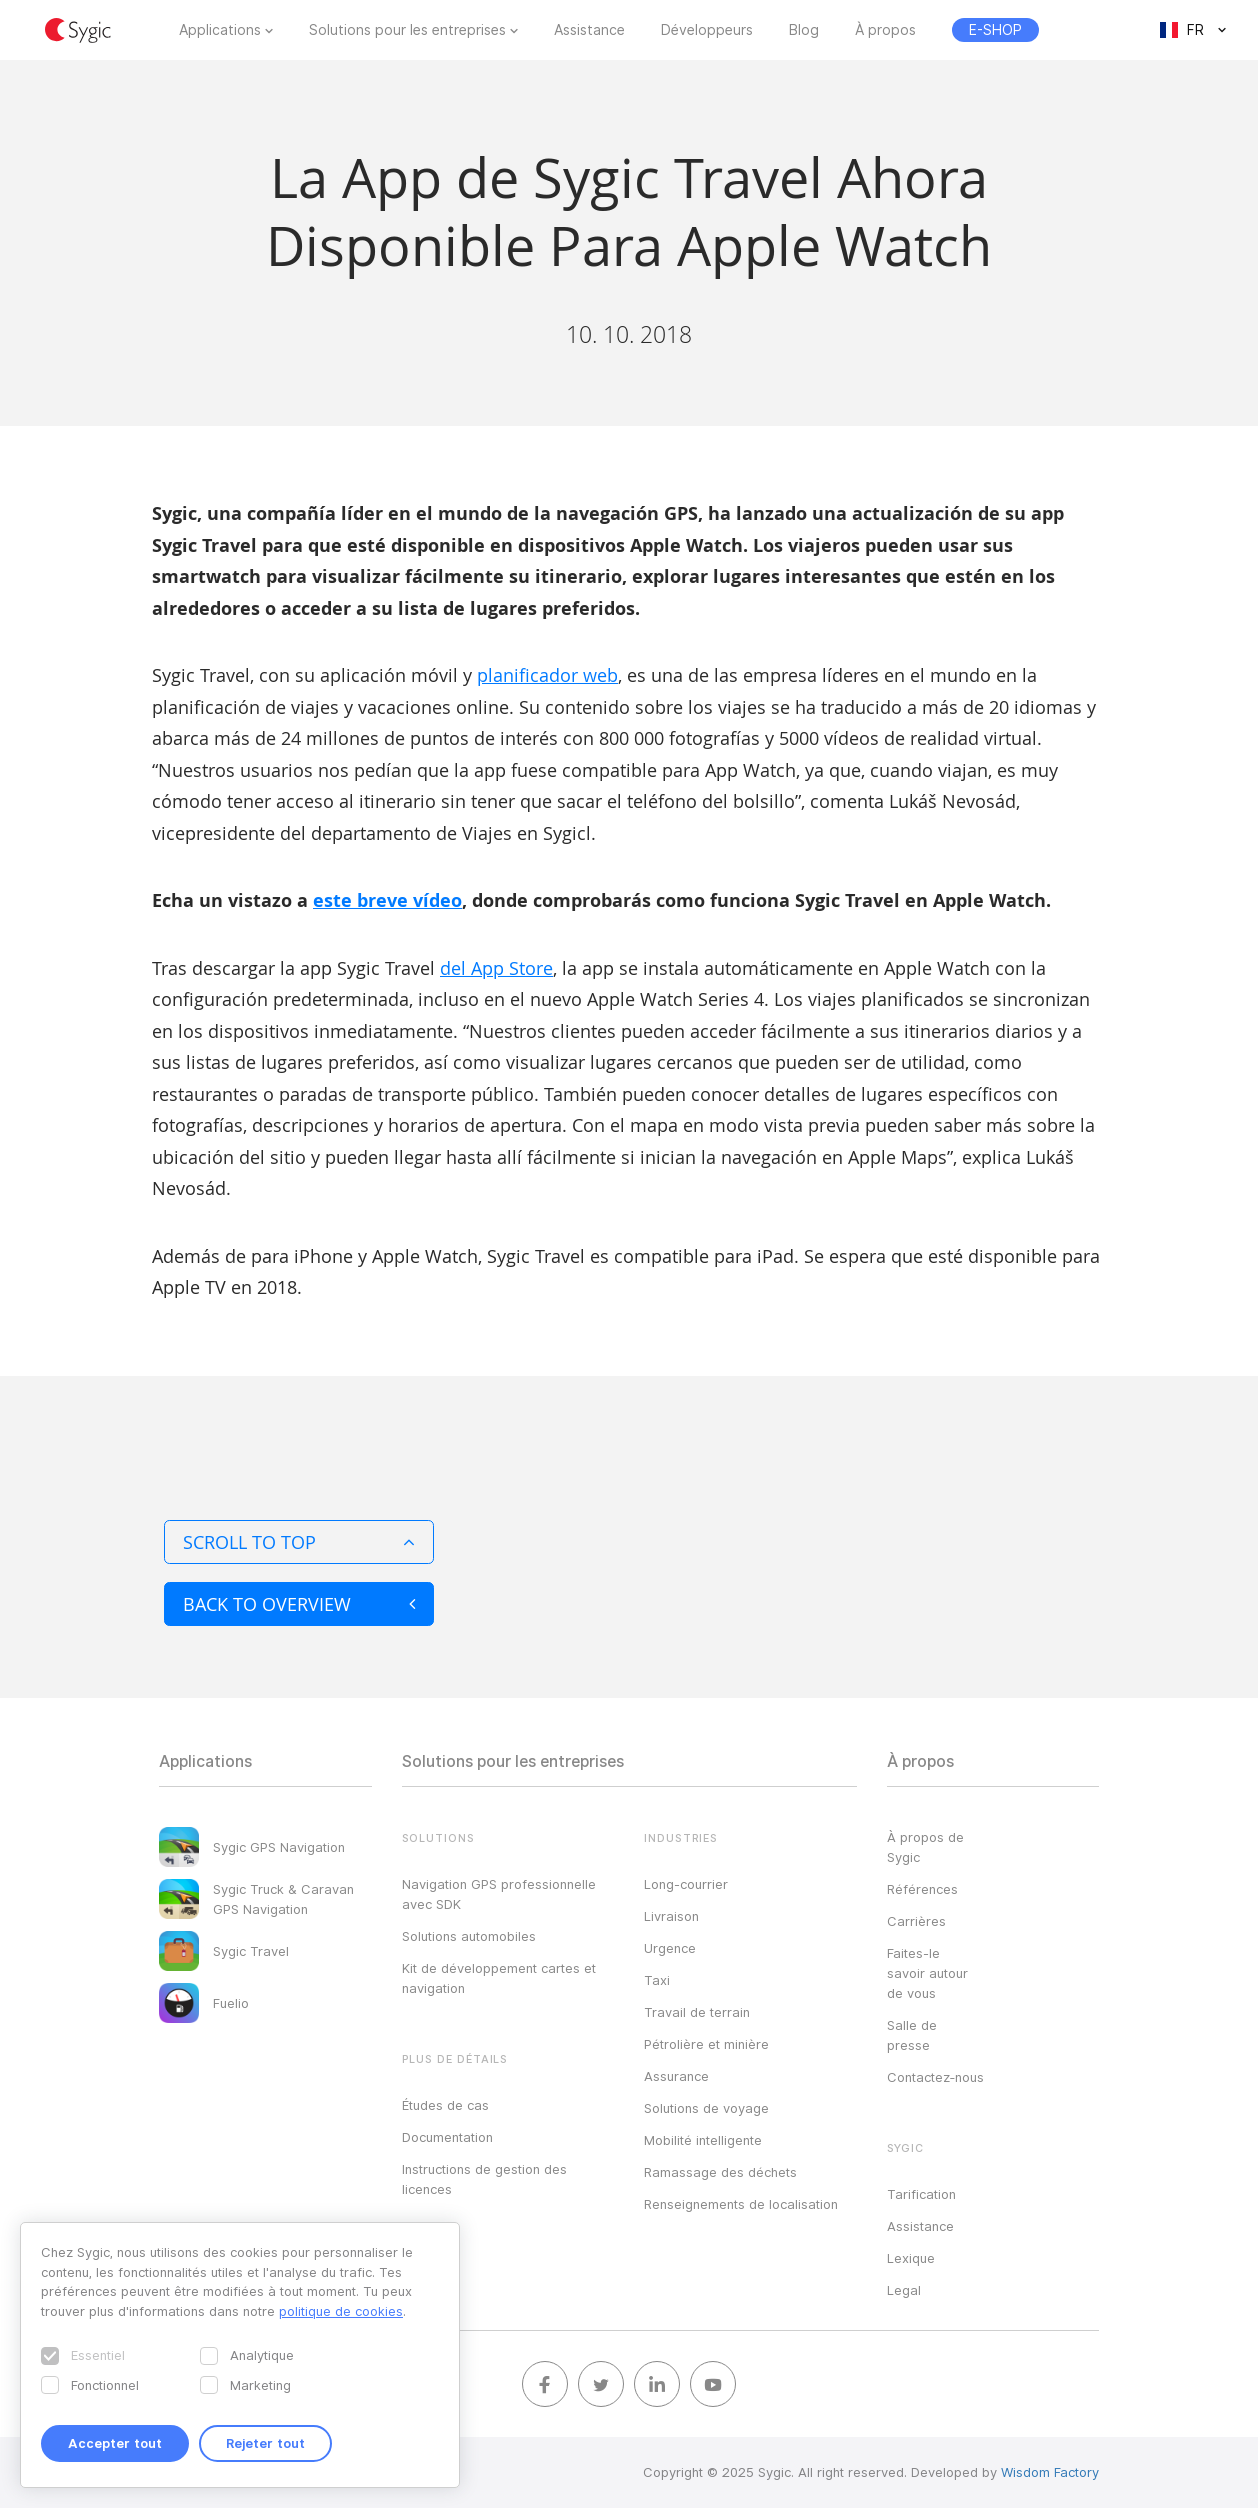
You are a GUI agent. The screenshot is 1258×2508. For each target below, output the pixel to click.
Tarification (921, 2194)
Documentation (447, 2137)
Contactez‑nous (935, 2077)
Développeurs (707, 30)
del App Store (496, 968)
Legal (904, 2290)
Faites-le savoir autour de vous (927, 1973)
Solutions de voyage (706, 2108)
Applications (220, 30)
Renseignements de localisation (741, 2204)
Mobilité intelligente (703, 2140)
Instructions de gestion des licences (484, 2179)
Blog (804, 30)
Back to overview (299, 1604)
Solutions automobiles (469, 1936)
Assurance (676, 2076)
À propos (885, 30)
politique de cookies (341, 2311)
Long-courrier (686, 1884)
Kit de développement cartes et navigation (499, 1978)
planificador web (547, 675)
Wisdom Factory (1050, 2472)
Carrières (916, 1921)
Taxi (657, 1980)
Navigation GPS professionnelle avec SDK (499, 1894)
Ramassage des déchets (720, 2172)
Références (922, 1889)
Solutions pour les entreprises (407, 30)
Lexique (911, 2258)
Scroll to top (299, 1542)
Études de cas (445, 2105)
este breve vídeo (387, 900)
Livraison (671, 1916)
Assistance (589, 30)
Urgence (670, 1948)
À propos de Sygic (925, 1847)
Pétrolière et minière (706, 2044)
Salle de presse (912, 2035)
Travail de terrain (697, 2012)
